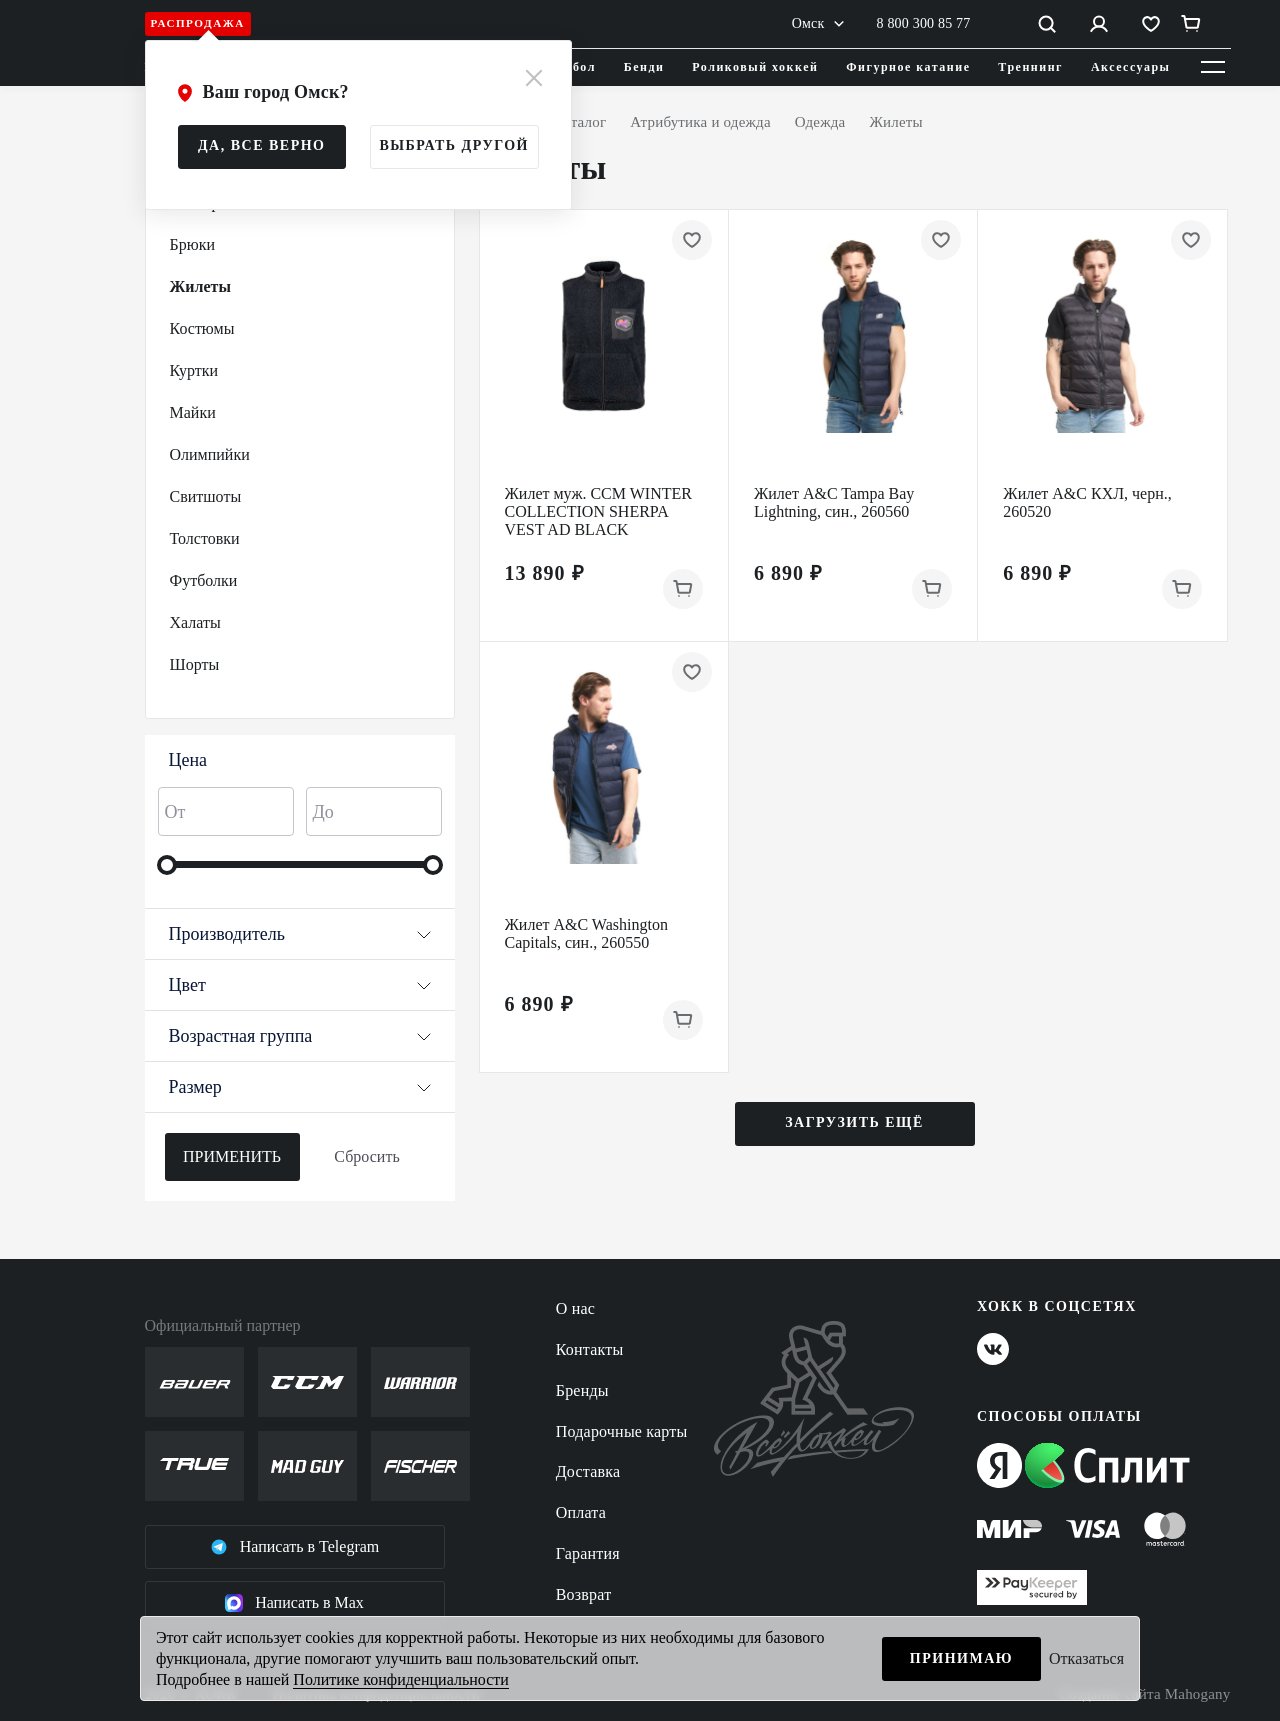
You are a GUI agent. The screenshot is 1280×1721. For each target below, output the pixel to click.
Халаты (195, 622)
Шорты (195, 664)
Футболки (204, 580)
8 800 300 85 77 (924, 23)
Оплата (581, 1512)
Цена (188, 760)
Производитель (300, 934)
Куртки (194, 370)
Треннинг (1030, 67)
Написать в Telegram (295, 1547)
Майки (193, 412)
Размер (300, 1087)
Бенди (644, 67)
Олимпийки (210, 454)
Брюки (192, 244)
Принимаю (961, 1658)
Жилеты (200, 286)
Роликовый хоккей (755, 67)
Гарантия (588, 1553)
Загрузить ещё (854, 1122)
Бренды (582, 1390)
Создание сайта (1144, 1694)
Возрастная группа (300, 1036)
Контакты (590, 1349)
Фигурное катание (908, 67)
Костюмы (202, 328)
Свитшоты (206, 496)
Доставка (588, 1471)
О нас (575, 1308)
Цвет (300, 985)
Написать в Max (294, 1603)
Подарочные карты (622, 1431)
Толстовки (205, 538)
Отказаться (1086, 1658)
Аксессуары (1131, 67)
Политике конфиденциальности (400, 1679)
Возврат (584, 1594)
